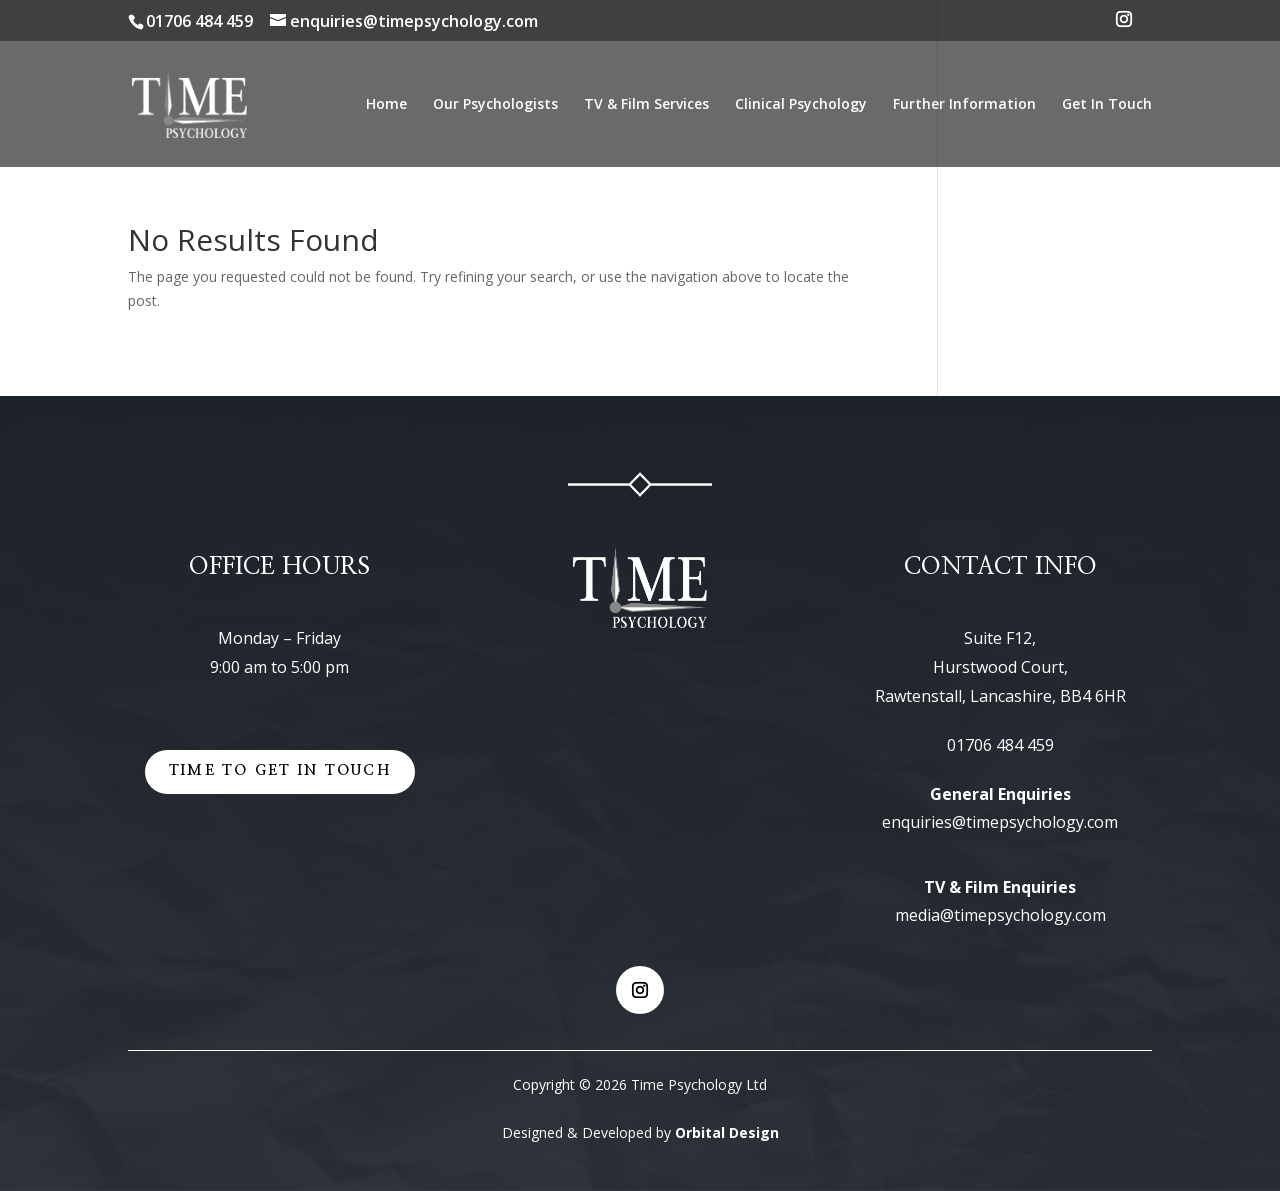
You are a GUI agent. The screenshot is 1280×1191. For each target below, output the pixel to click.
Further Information (964, 105)
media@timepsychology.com (1000, 915)
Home (386, 105)
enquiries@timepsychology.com (1000, 822)
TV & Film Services (646, 105)
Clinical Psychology (801, 105)
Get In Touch (1107, 105)
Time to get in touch (280, 771)
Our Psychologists (495, 105)
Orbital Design (727, 1132)
